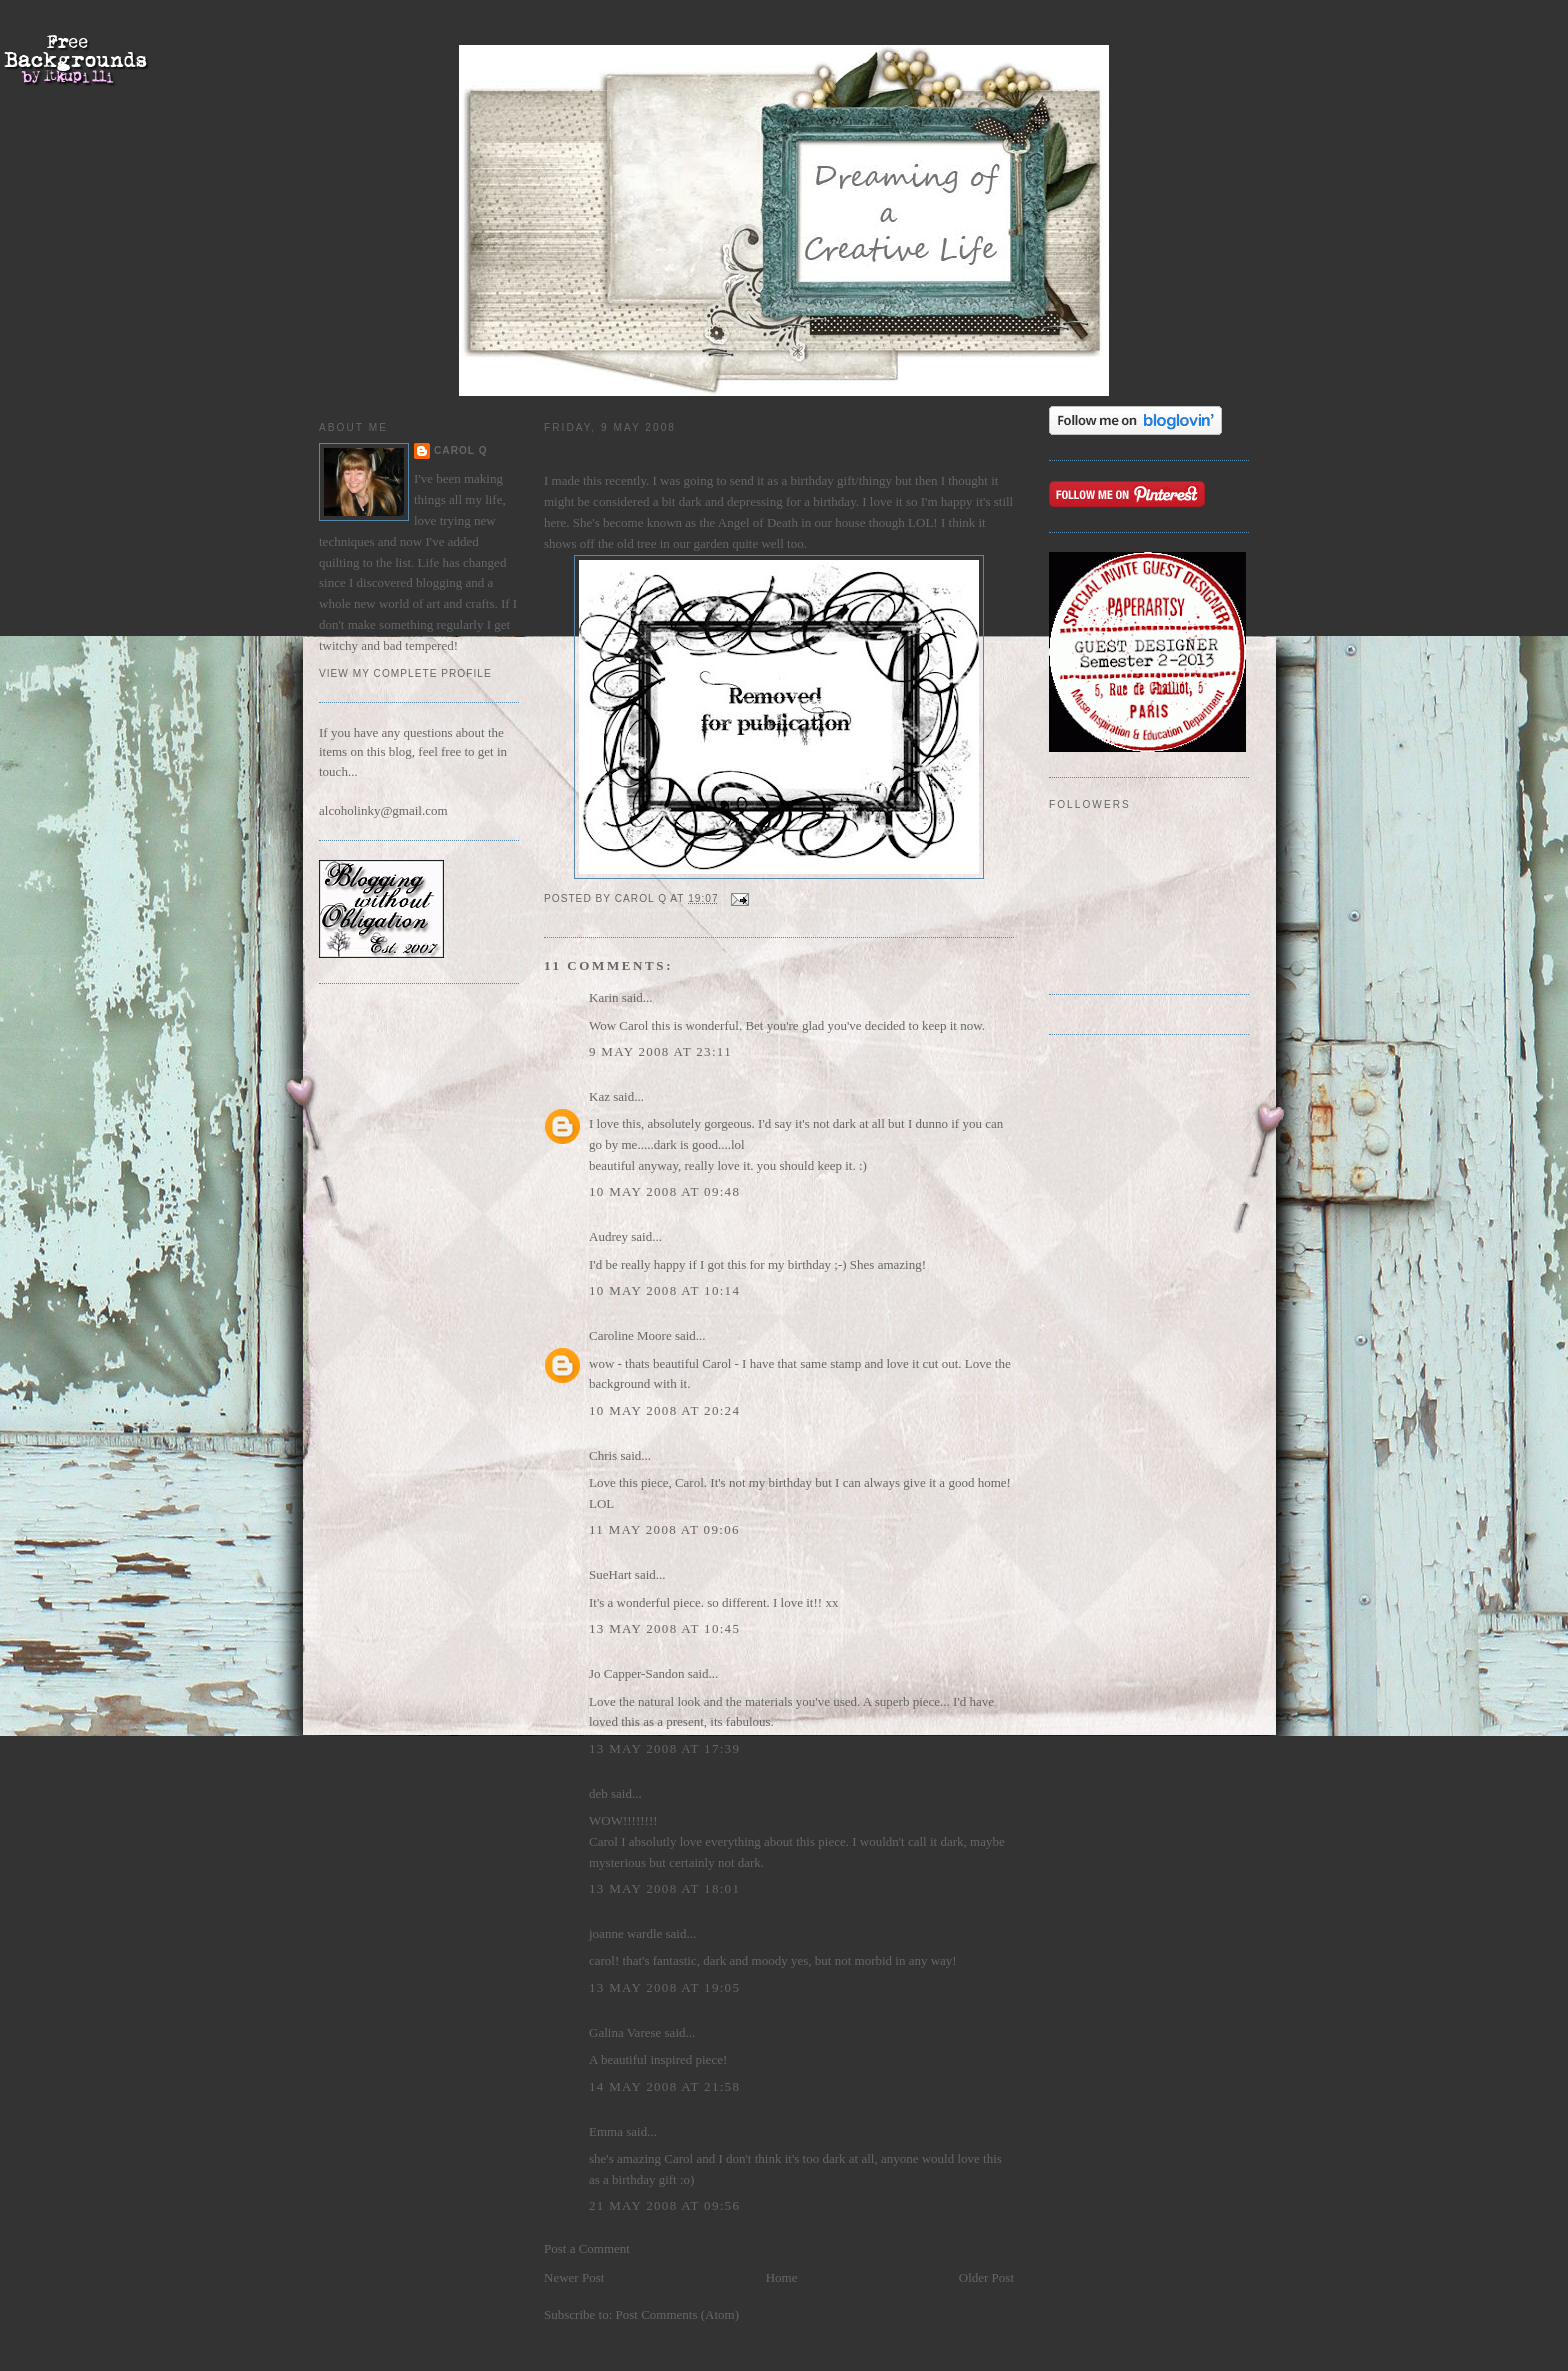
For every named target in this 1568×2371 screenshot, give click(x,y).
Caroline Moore (630, 1335)
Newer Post (574, 2277)
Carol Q (461, 450)
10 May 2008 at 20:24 (664, 1410)
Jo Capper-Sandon (636, 1673)
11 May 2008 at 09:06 (664, 1529)
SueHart (610, 1574)
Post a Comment (587, 2248)
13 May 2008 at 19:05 (664, 1987)
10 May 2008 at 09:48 (664, 1191)
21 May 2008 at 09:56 (664, 2205)
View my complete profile (405, 673)
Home (782, 2277)
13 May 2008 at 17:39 (664, 1748)
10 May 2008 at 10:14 (664, 1290)
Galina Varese (625, 2032)
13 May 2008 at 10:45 (664, 1628)
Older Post (986, 2277)
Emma (606, 2131)
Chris (603, 1455)
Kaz (599, 1096)
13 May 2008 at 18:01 (664, 1888)
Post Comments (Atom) (678, 2314)
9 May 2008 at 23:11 (660, 1051)
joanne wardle (625, 1933)
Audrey (608, 1236)
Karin (604, 997)
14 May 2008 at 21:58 (664, 2086)
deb (598, 1793)
